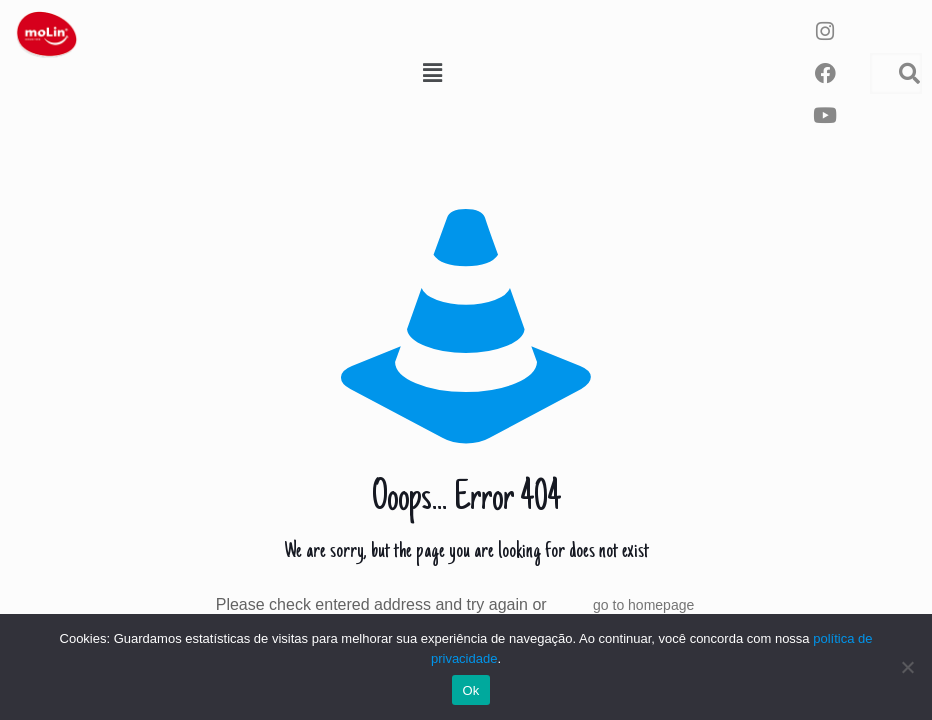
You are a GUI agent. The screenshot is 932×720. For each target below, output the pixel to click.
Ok (470, 690)
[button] (432, 73)
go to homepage (643, 605)
